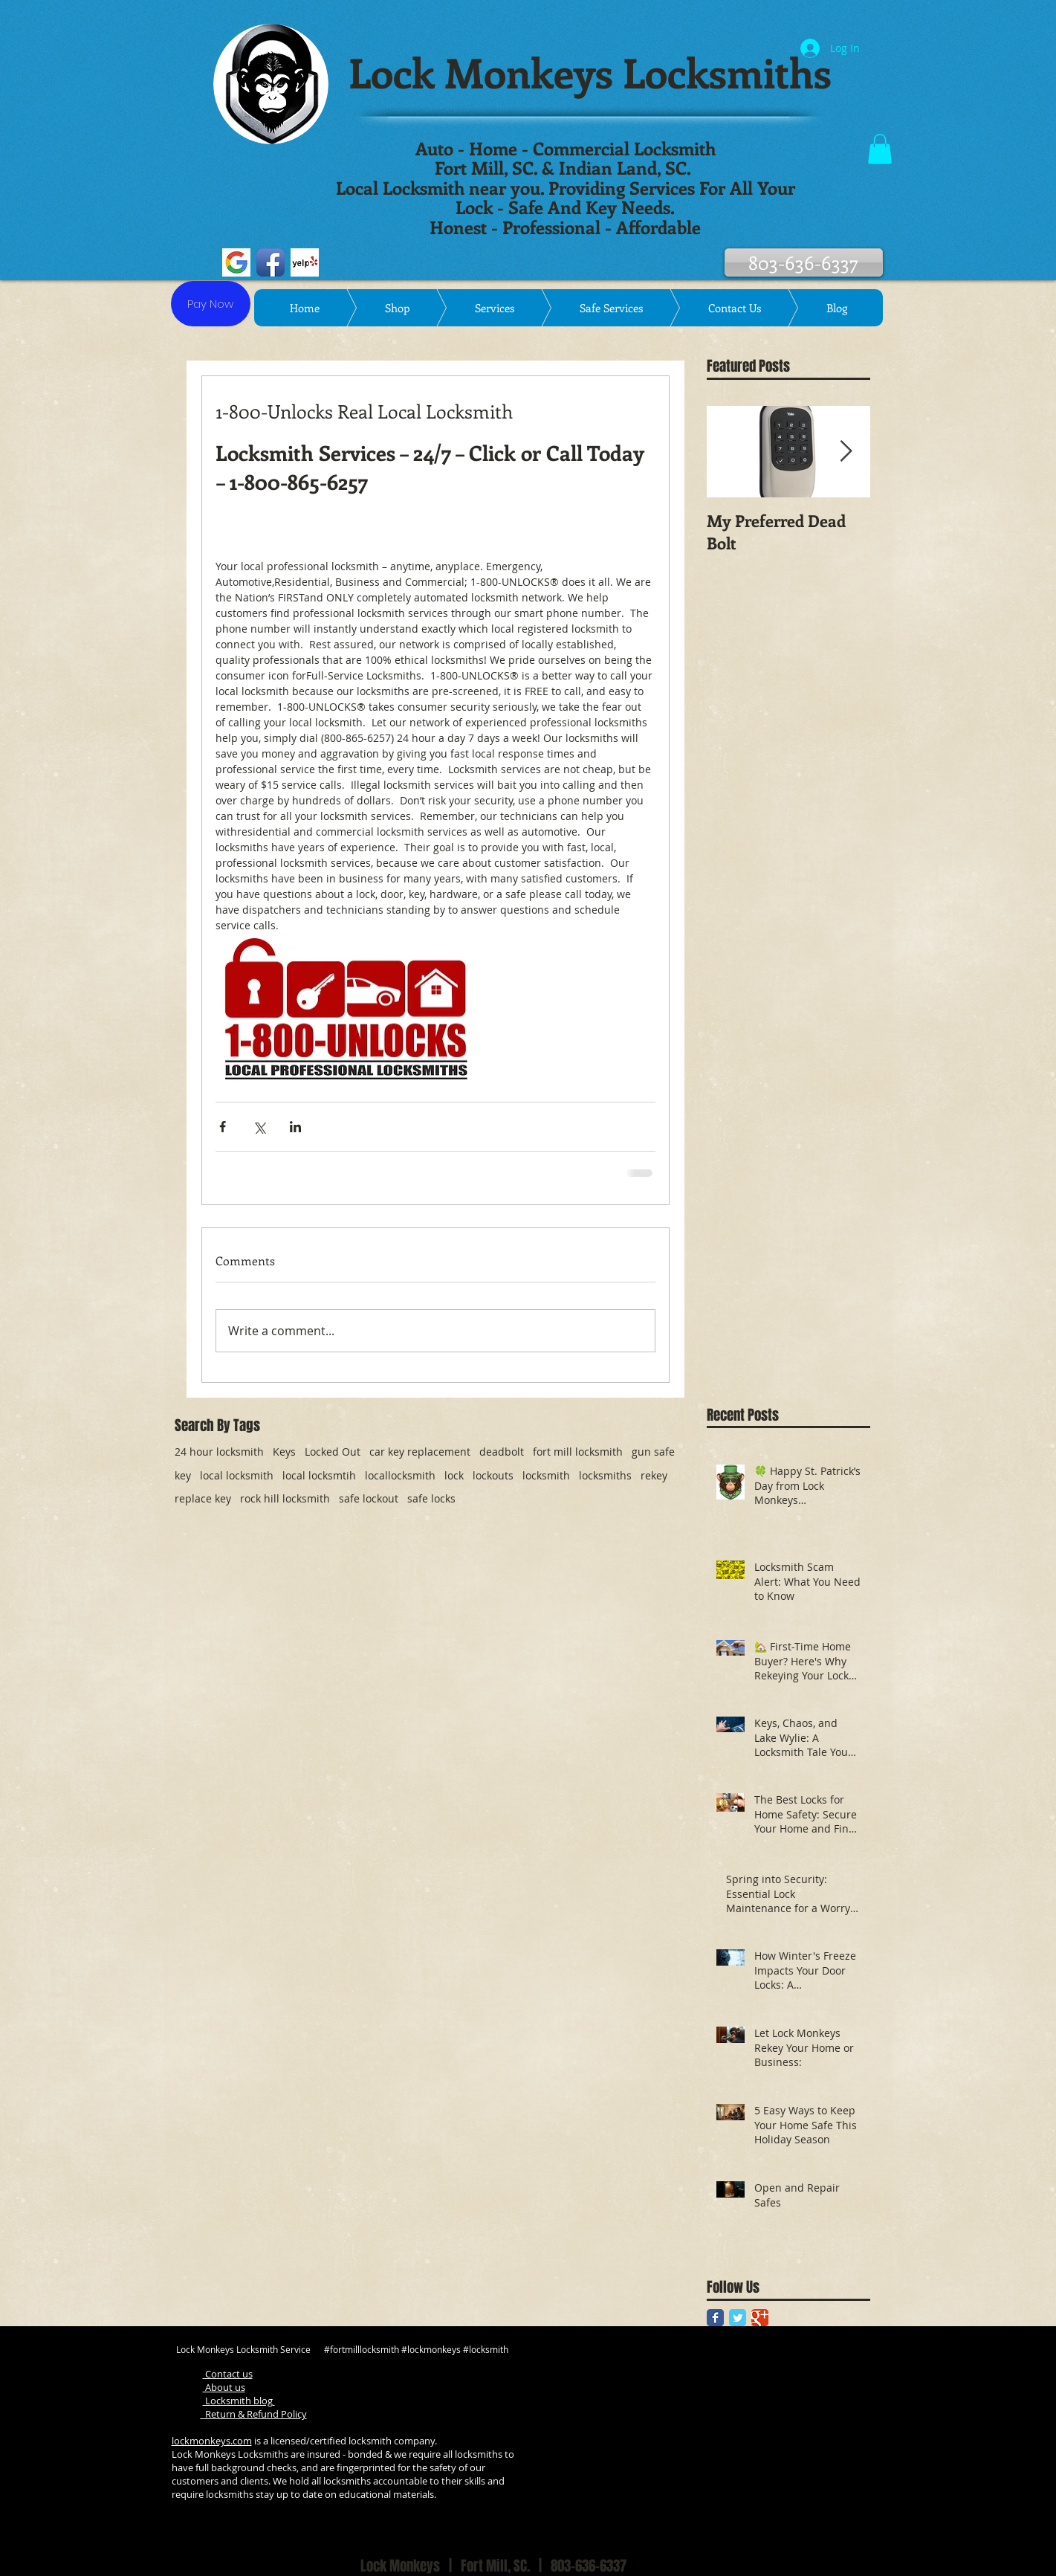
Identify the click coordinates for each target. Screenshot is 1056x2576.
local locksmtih (319, 1475)
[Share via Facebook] (223, 1127)
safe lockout (368, 1498)
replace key (203, 1498)
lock (454, 1475)
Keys (284, 1451)
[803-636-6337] (804, 262)
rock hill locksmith (285, 1498)
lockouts (493, 1475)
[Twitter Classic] (737, 2317)
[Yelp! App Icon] (305, 262)
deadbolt (501, 1451)
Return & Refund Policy (254, 2414)
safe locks (431, 1498)
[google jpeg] (236, 262)
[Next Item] (846, 451)
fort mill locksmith (578, 1451)
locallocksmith (400, 1475)
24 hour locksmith (219, 1451)
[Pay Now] (210, 303)
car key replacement (419, 1451)
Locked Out (332, 1451)
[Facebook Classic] (715, 2317)
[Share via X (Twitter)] (259, 1127)
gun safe (653, 1451)
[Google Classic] (759, 2317)
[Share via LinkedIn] (295, 1127)
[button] (880, 149)
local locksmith (236, 1475)
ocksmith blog (242, 2400)
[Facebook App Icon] (270, 262)
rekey (654, 1475)
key (183, 1475)
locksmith (546, 1475)
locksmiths (605, 1475)
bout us (228, 2387)
